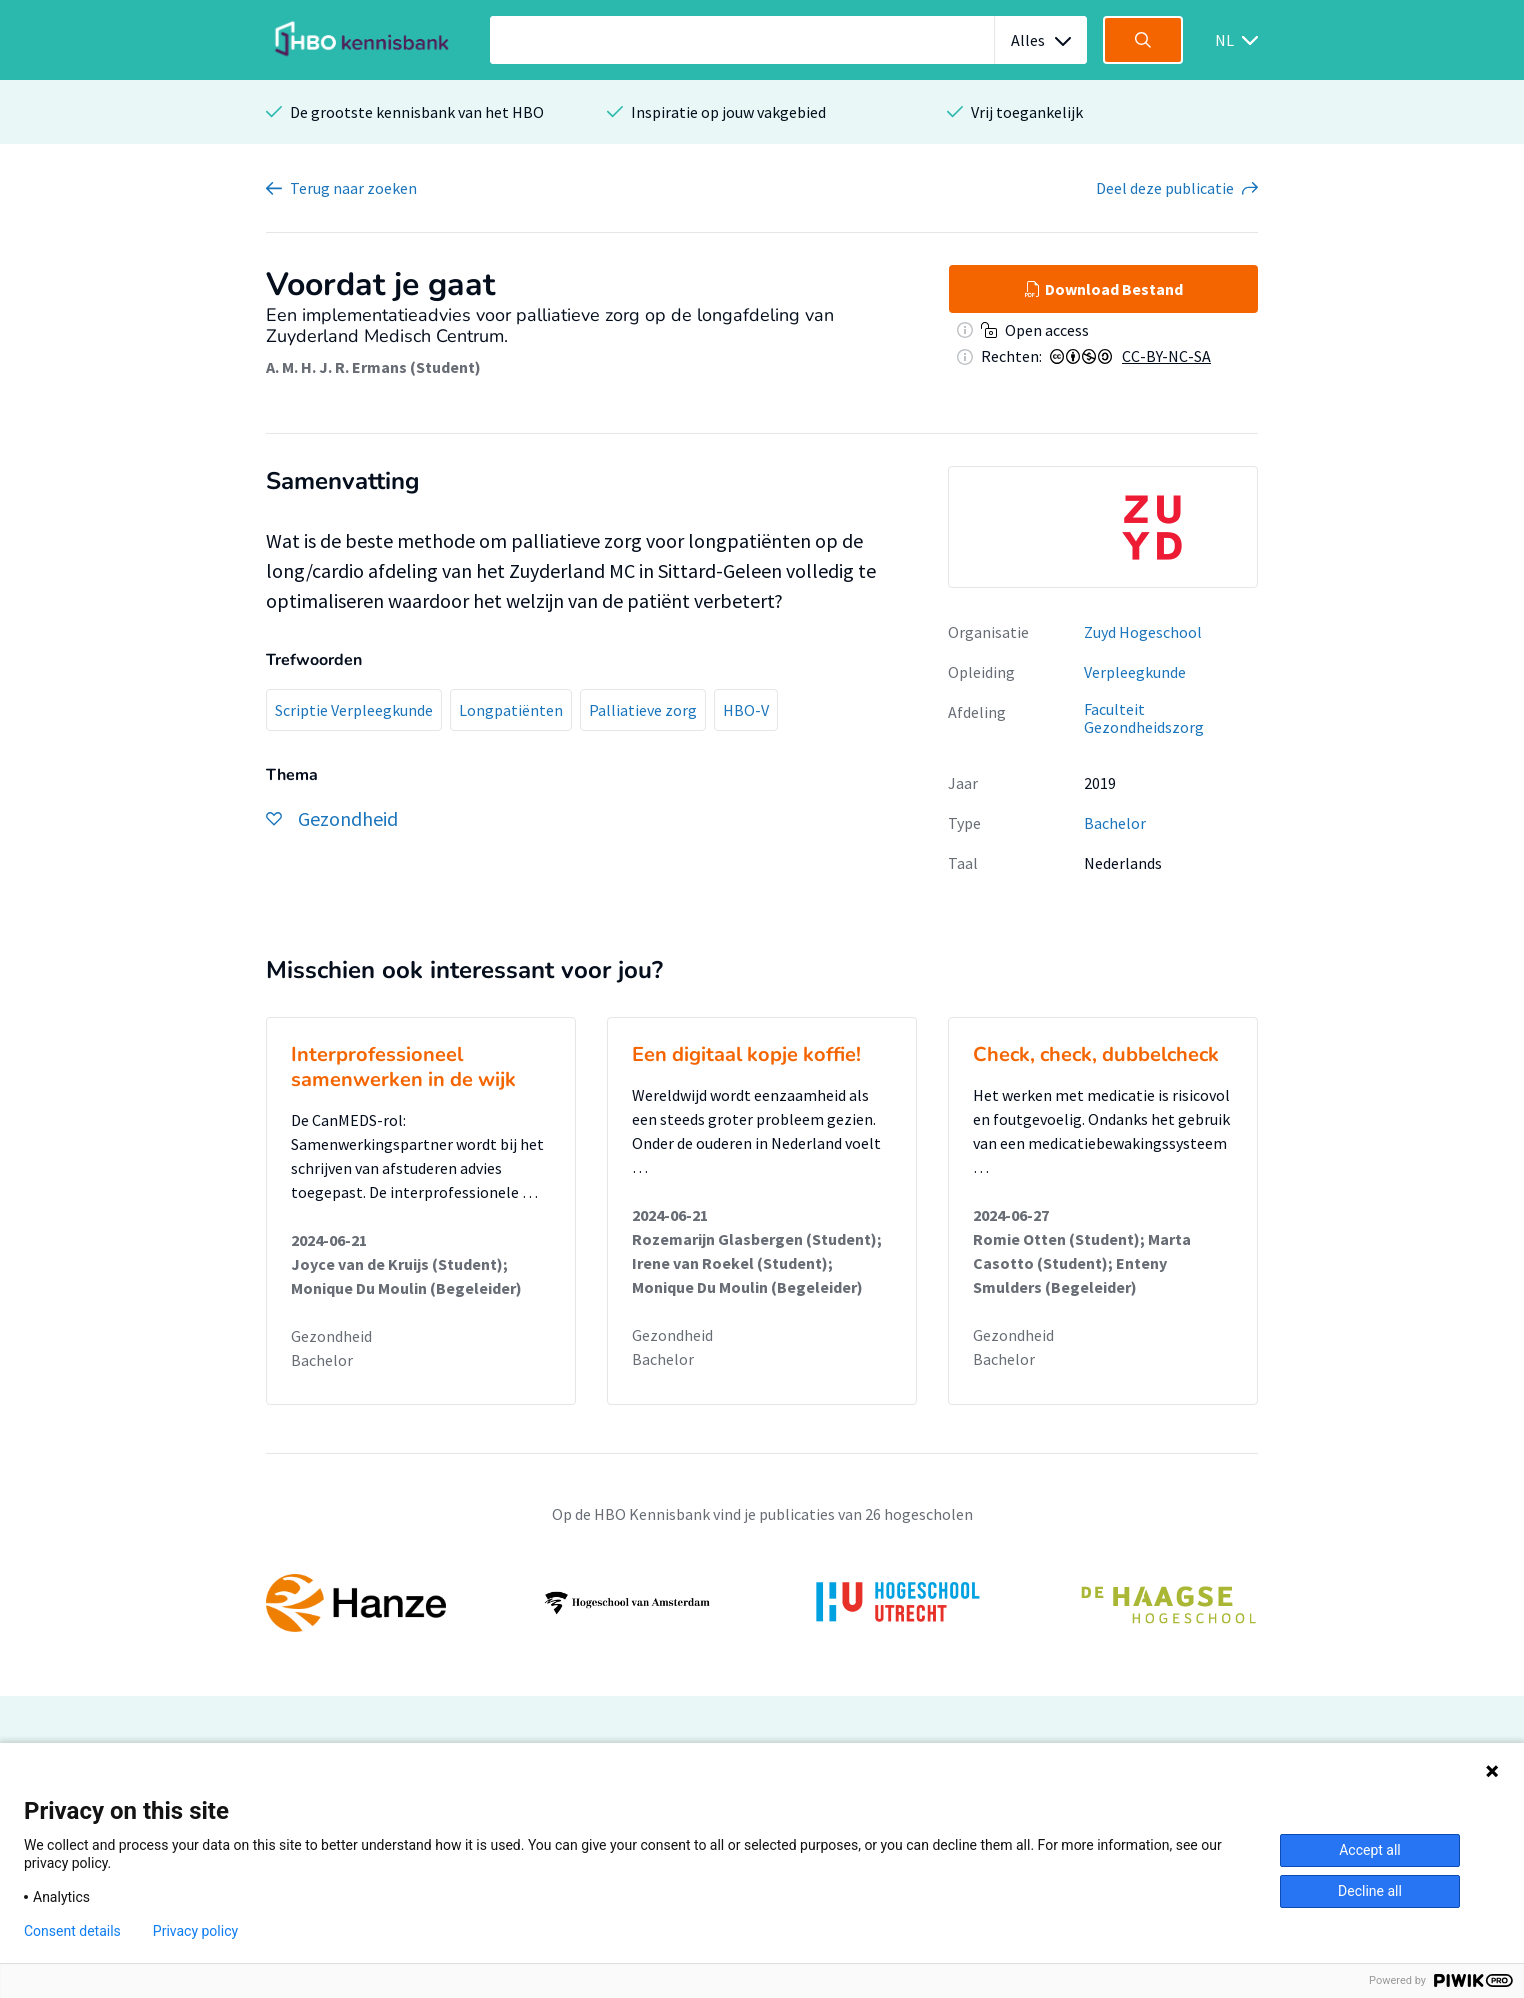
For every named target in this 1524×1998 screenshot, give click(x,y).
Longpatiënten (511, 710)
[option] (1103, 527)
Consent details (72, 1931)
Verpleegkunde (1135, 672)
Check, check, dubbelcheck (1096, 1054)
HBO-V (746, 710)
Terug (353, 188)
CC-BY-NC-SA (1166, 356)
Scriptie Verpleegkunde (354, 710)
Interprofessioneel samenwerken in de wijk (403, 1067)
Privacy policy (195, 1931)
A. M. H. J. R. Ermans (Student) (373, 367)
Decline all (1370, 1891)
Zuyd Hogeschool (1143, 632)
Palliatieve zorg (643, 710)
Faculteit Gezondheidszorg (1144, 718)
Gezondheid (331, 1336)
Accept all (1370, 1850)
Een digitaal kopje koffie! (746, 1054)
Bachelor (1115, 823)
